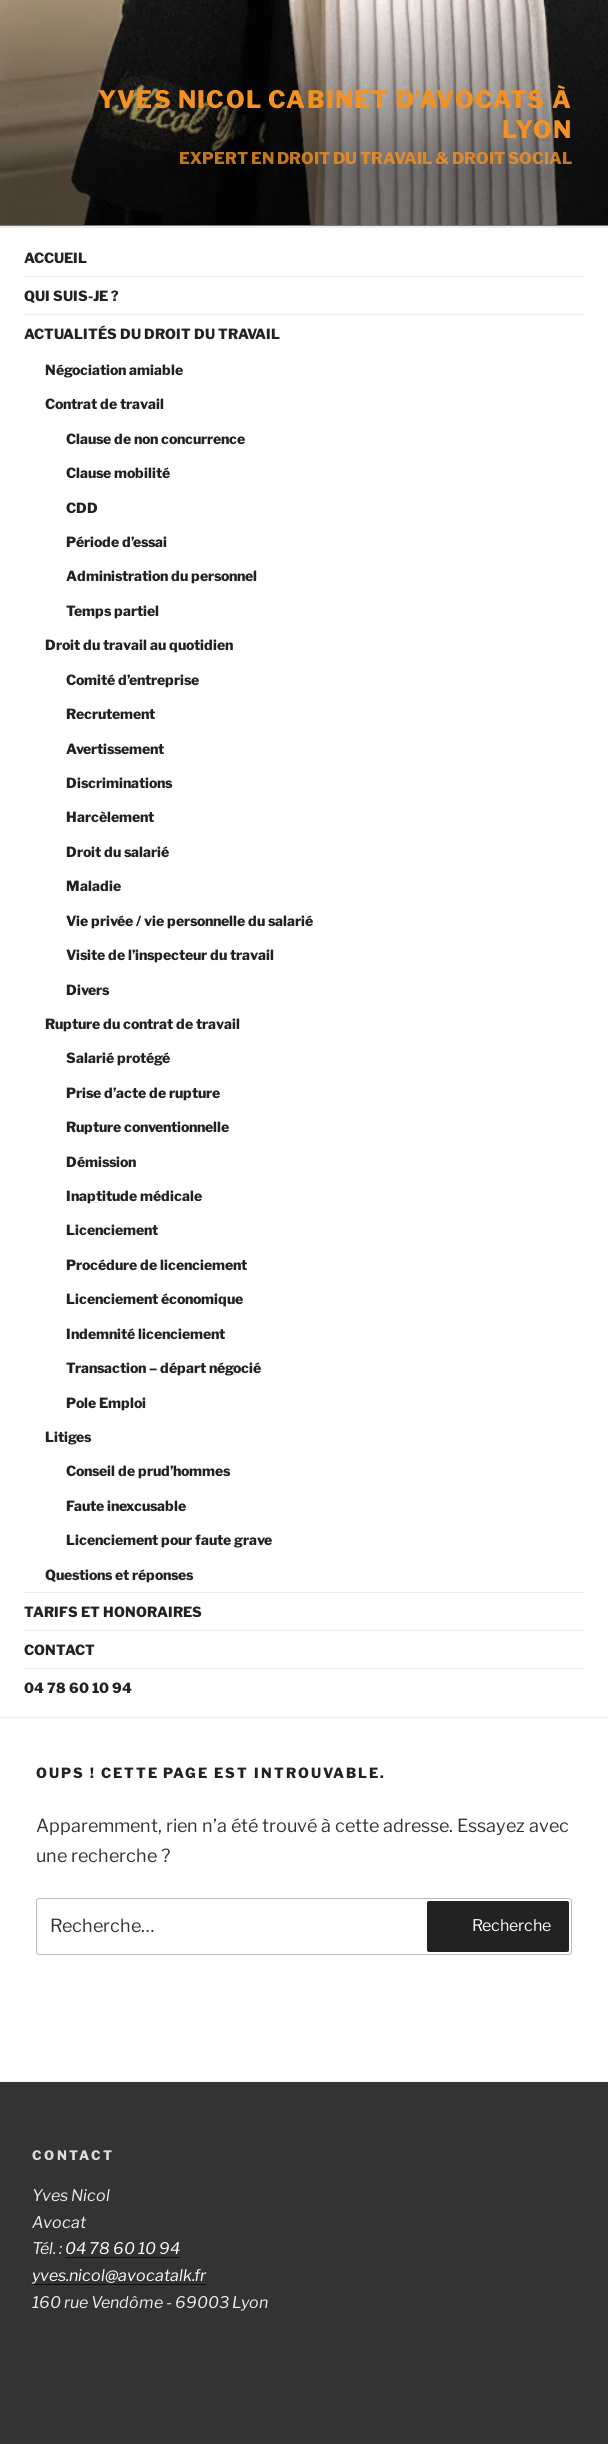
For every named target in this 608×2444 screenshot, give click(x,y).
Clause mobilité (118, 472)
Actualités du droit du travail (152, 333)
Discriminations (119, 782)
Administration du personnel (161, 575)
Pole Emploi (106, 1402)
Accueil (55, 257)
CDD (82, 507)
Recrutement (110, 713)
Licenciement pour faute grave (169, 1539)
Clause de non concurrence (155, 438)
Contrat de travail (104, 403)
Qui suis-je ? (71, 295)
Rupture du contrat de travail (142, 1023)
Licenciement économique (154, 1298)
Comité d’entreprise (132, 679)
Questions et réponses (119, 1574)
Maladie (93, 885)
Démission (101, 1161)
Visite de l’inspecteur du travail (170, 954)
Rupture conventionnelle (147, 1126)
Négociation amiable (114, 369)
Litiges (68, 1436)
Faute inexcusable (126, 1505)
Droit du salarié (117, 851)
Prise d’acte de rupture (143, 1092)
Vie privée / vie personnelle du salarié (189, 920)
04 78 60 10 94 (78, 1687)
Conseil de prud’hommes (148, 1470)
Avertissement (115, 748)
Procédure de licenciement (156, 1264)
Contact (59, 1649)
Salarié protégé (118, 1057)
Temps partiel (112, 610)
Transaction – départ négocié (163, 1367)
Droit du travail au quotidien (139, 644)
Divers (87, 989)
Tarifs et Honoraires (113, 1611)
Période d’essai (116, 541)
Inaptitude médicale (134, 1195)
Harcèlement (110, 816)
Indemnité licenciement (145, 1333)
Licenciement (112, 1229)
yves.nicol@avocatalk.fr (119, 2275)
